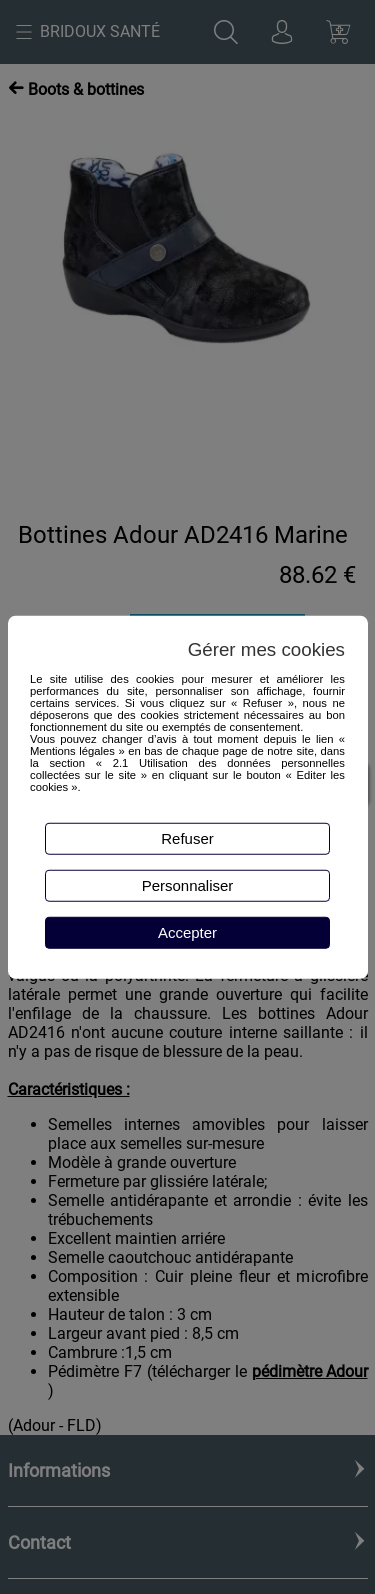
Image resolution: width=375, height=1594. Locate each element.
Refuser (187, 838)
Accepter (187, 932)
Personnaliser (188, 885)
